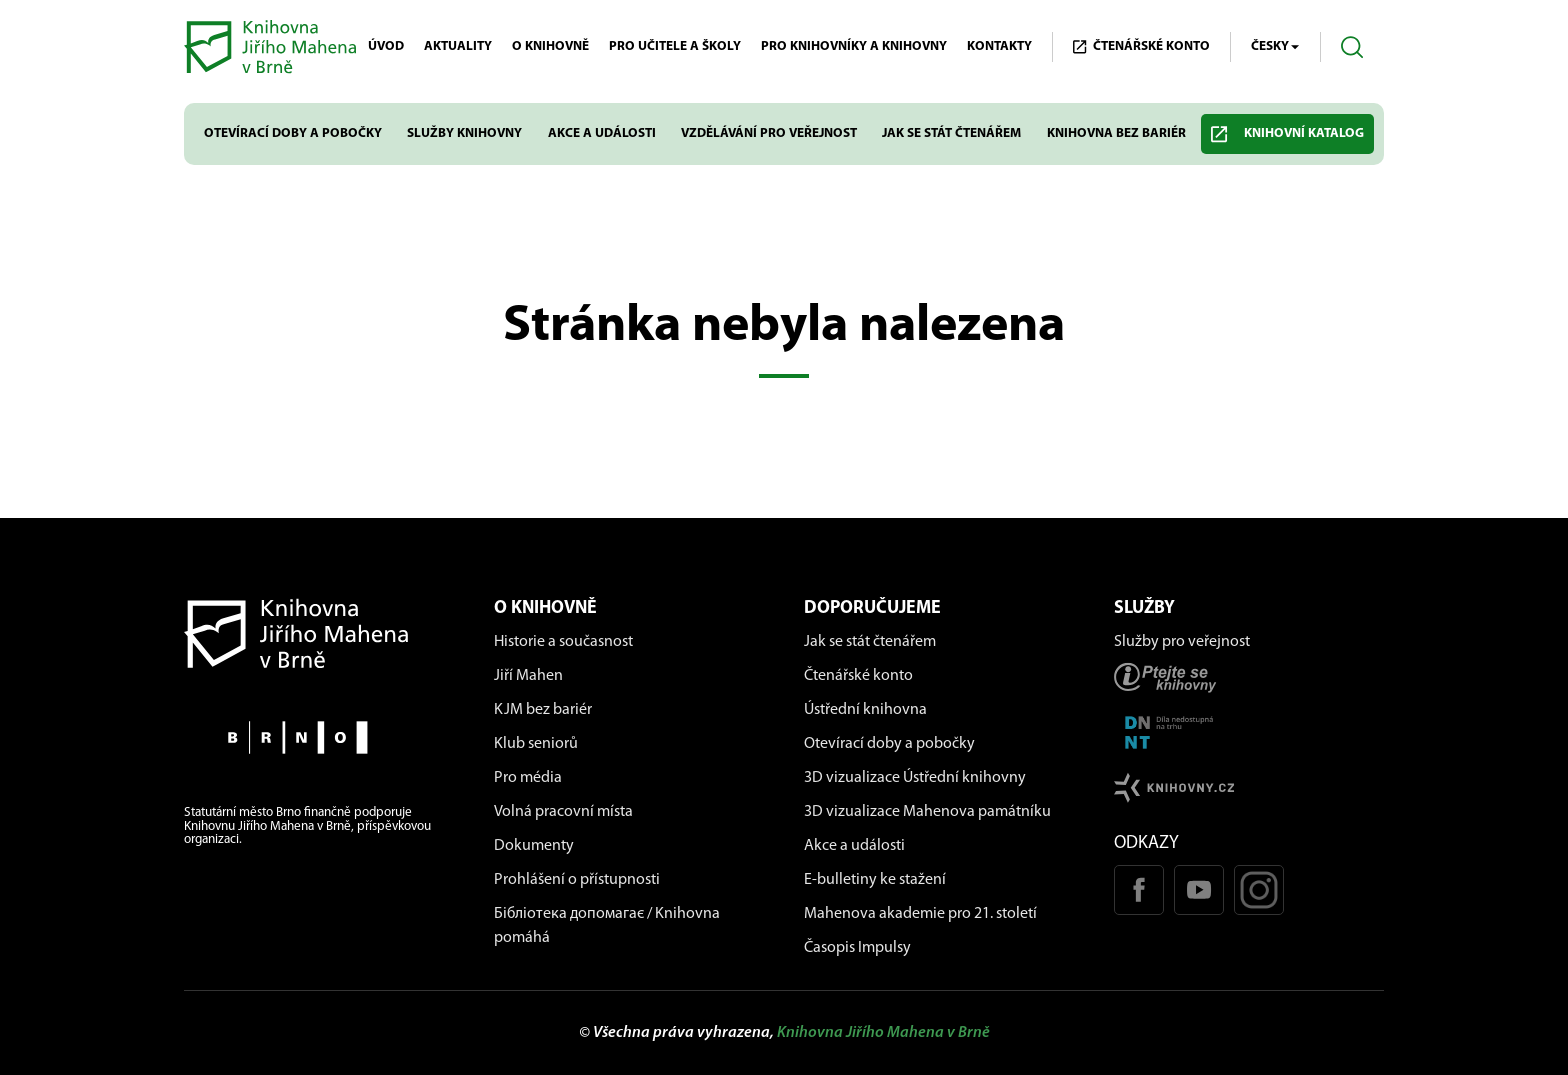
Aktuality (458, 46)
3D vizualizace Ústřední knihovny (915, 778)
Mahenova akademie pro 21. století (920, 914)
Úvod (386, 46)
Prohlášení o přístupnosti (577, 880)
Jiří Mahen (528, 676)
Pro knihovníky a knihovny (854, 46)
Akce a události (602, 133)
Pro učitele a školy (675, 46)
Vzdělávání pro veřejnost (769, 133)
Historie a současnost (563, 642)
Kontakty (999, 46)
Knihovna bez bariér (1116, 133)
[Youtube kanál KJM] (1199, 890)
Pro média (528, 778)
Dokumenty (534, 846)
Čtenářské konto (858, 676)
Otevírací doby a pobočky (293, 133)
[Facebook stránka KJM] (1139, 890)
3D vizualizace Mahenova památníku (927, 812)
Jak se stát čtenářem (951, 133)
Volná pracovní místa (563, 812)
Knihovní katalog (1287, 134)
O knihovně (550, 46)
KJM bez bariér (543, 710)
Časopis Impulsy (857, 948)
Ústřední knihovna (865, 710)
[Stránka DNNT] (1249, 732)
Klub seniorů (536, 744)
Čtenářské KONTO (1141, 47)
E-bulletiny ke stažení (875, 880)
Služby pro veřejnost (1182, 642)
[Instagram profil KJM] (1259, 890)
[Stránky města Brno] (319, 737)
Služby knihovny (464, 133)
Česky (1275, 47)
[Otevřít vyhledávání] (1352, 47)
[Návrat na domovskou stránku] (319, 633)
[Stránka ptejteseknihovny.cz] (1249, 677)
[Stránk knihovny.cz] (1249, 787)
